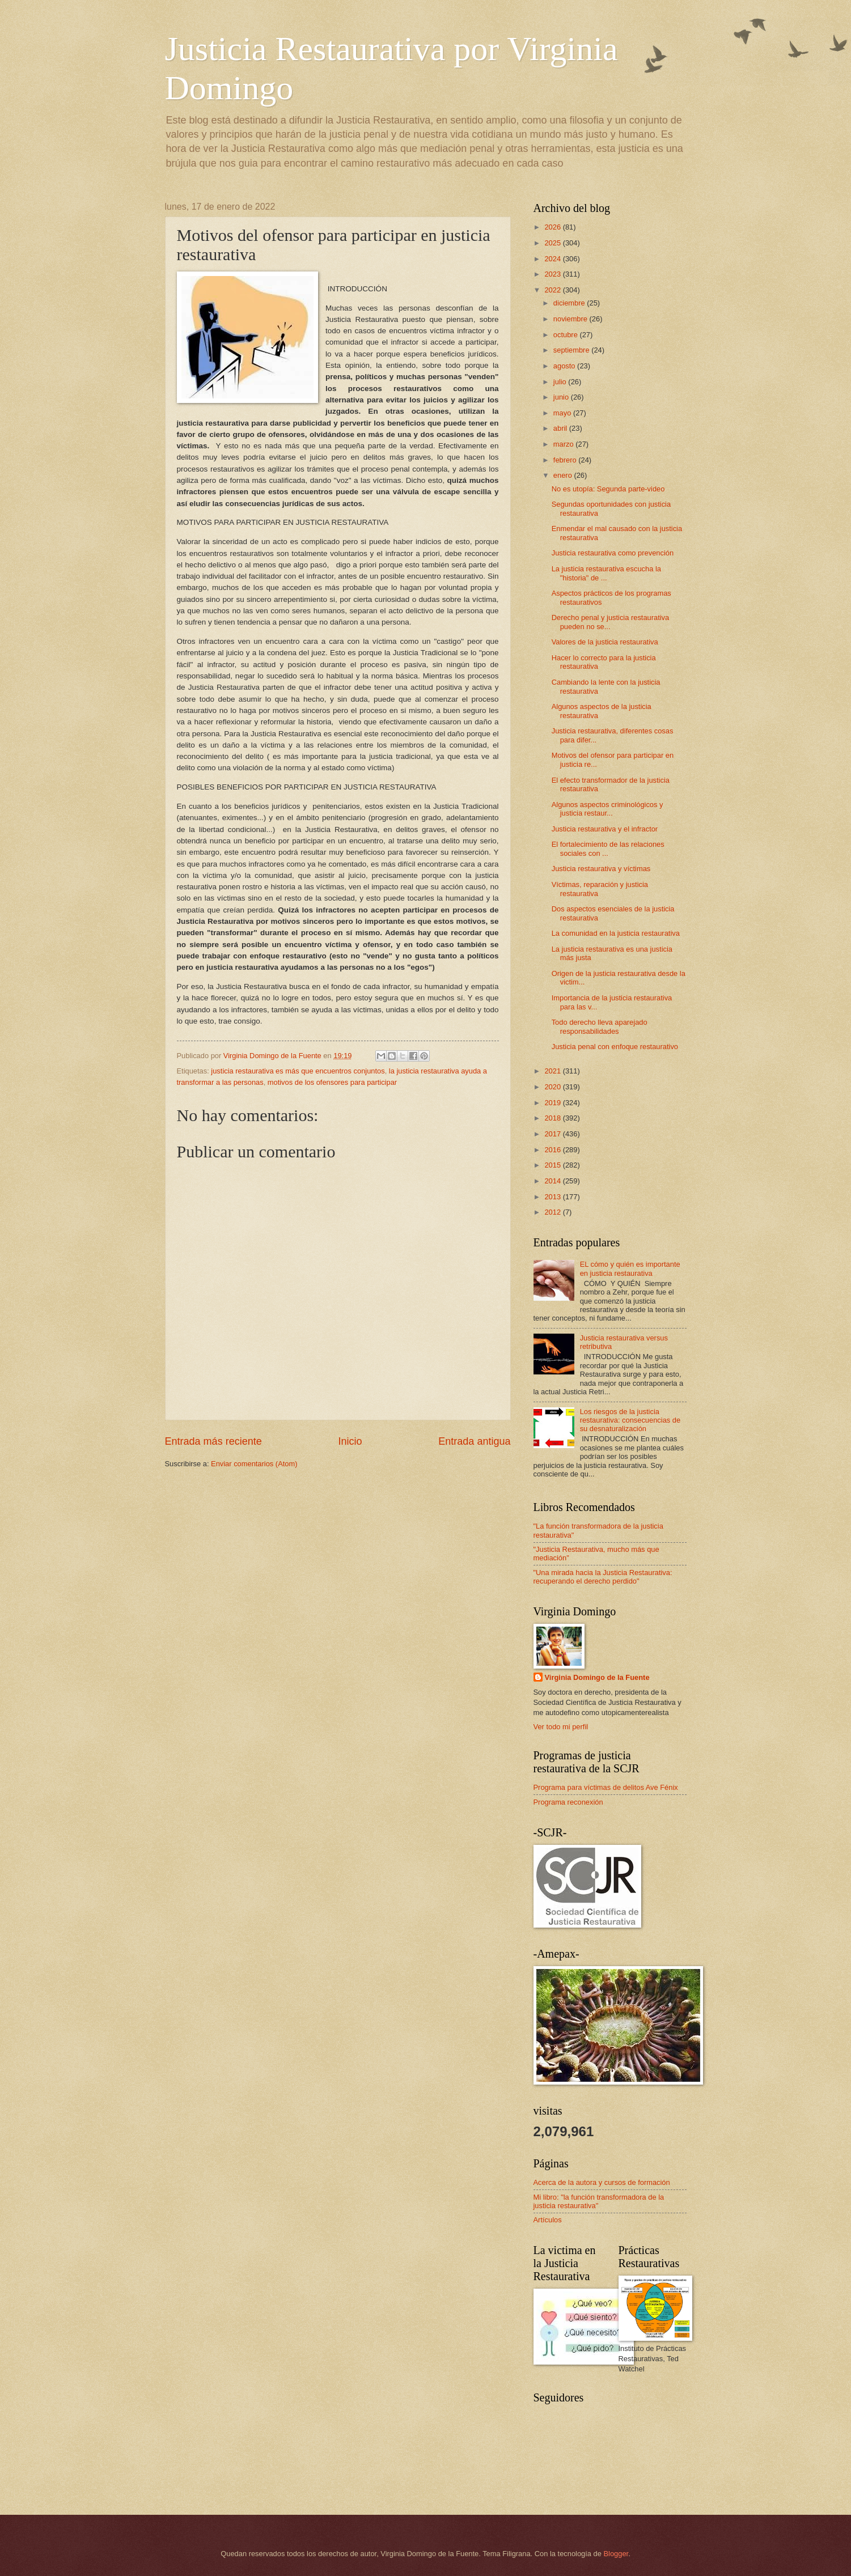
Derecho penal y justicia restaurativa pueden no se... (611, 621)
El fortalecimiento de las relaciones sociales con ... (608, 848)
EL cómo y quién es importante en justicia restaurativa (630, 1268)
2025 (553, 243)
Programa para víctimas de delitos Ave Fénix (606, 1787)
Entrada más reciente (213, 1441)
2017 (553, 1134)
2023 (553, 274)
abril (561, 428)
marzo (564, 444)
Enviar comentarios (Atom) (254, 1463)
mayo (563, 413)
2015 (553, 1165)
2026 (553, 227)
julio (560, 381)
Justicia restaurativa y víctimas (601, 868)
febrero (565, 460)
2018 (553, 1118)
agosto (565, 366)
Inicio (350, 1441)
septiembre (572, 350)
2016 (553, 1149)
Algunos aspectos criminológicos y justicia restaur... (607, 808)
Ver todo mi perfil (561, 1726)
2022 (553, 290)
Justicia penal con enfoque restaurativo (615, 1046)
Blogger (615, 2553)
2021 (553, 1071)
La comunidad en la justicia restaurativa (616, 933)
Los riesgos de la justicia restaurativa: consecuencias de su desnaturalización (630, 1420)
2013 (553, 1196)
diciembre (570, 303)
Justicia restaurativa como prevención (613, 553)
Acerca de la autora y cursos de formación (602, 2182)
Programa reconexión (568, 1802)
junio (562, 397)
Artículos (548, 2220)
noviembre (571, 319)
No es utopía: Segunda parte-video (608, 489)
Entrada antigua (474, 1441)
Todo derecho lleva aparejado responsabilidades (599, 1026)
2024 (553, 258)
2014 (553, 1181)
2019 (553, 1102)
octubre (566, 334)
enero (563, 475)
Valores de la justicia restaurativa (605, 642)
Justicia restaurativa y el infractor (605, 829)
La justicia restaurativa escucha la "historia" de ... (606, 573)
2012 (553, 1212)
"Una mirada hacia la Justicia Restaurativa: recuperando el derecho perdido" (603, 1576)
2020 (553, 1087)
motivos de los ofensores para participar (332, 1082)
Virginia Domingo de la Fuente (597, 1677)
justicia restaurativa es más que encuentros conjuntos (297, 1071)
